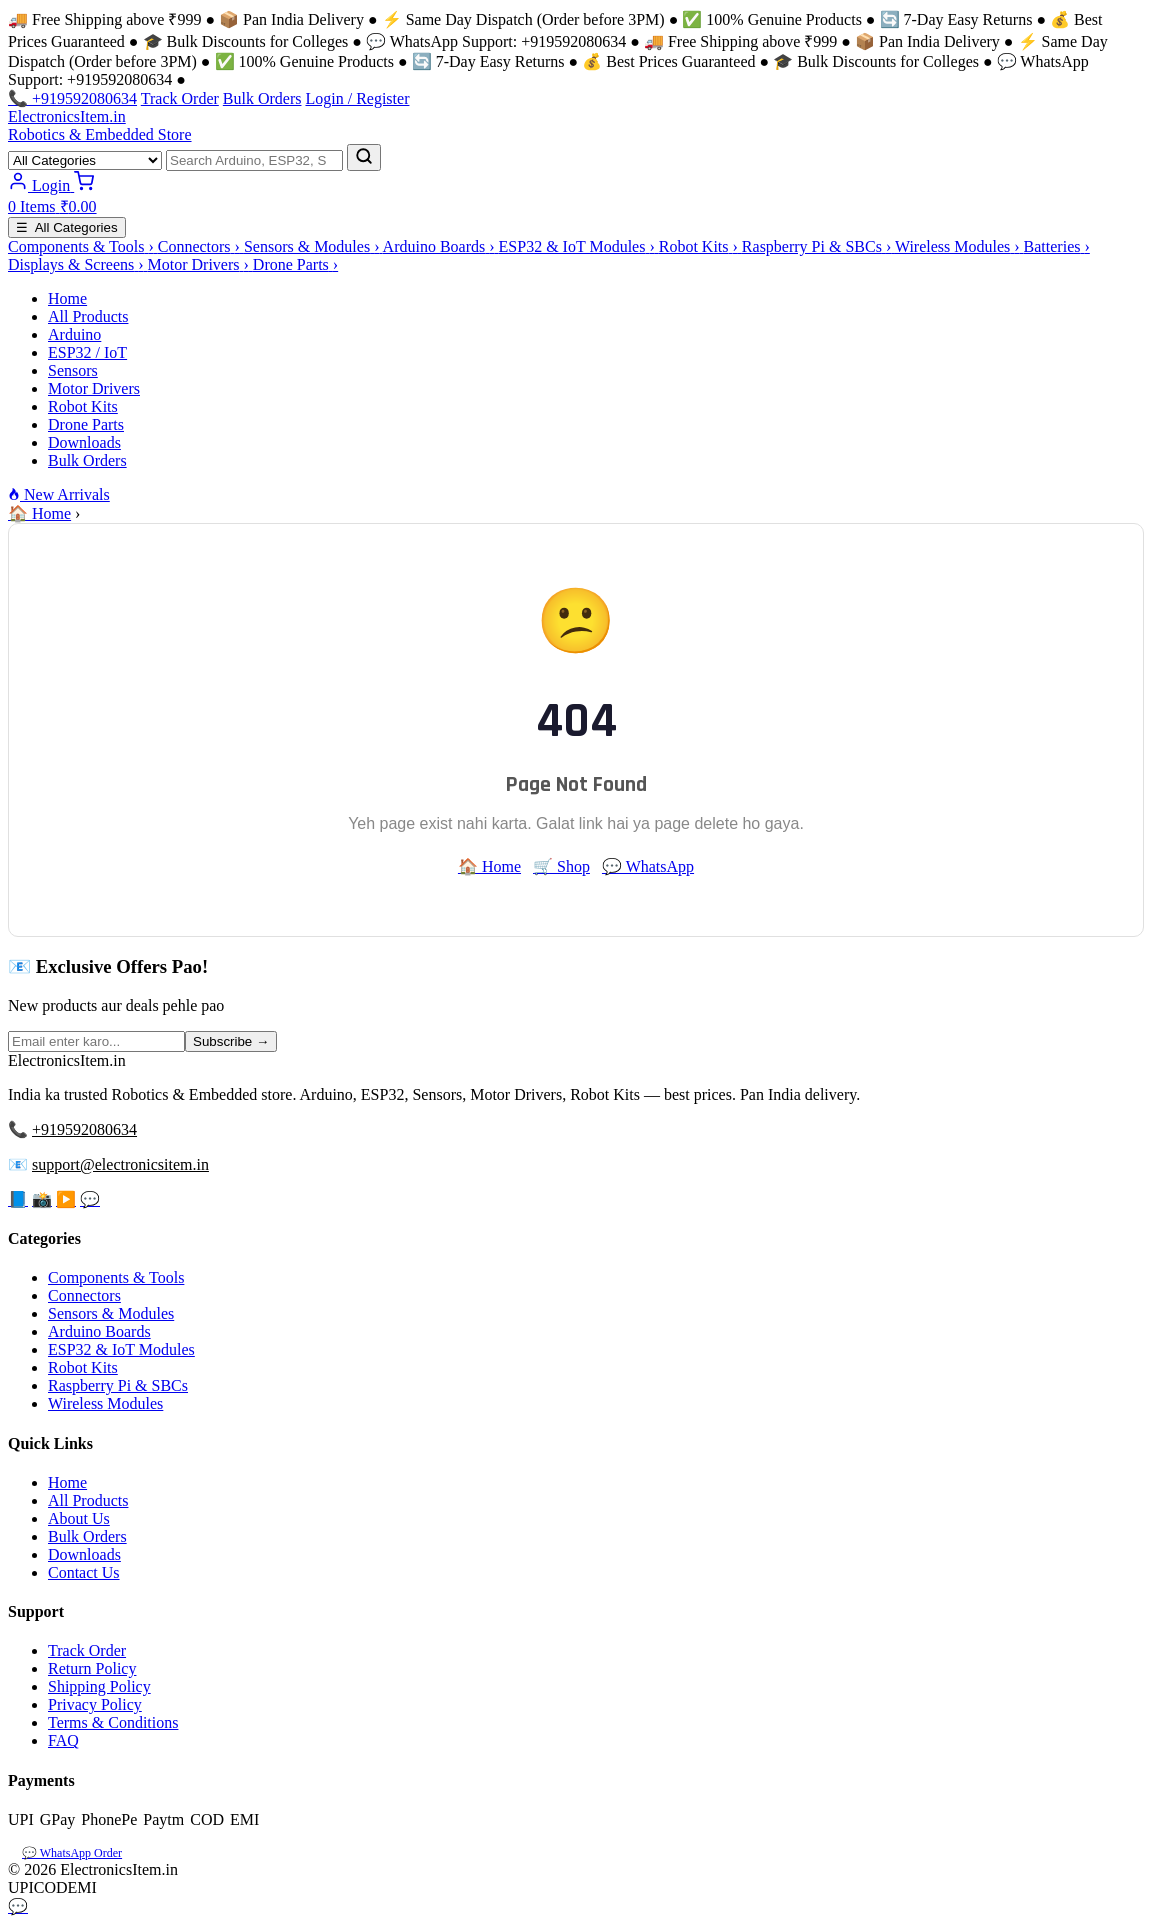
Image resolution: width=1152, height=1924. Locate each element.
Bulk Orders (262, 98)
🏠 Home (39, 513)
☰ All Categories (67, 227)
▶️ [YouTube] (66, 1199)
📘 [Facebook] (18, 1199)
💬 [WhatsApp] (90, 1199)
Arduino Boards (99, 1331)
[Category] (85, 160)
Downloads (84, 442)
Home (67, 298)
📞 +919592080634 (72, 98)
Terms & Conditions (113, 1722)
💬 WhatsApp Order (72, 1853)
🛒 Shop (561, 866)
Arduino (74, 334)
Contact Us (84, 1572)
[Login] (41, 185)
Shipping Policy (99, 1686)
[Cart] (576, 197)
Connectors (84, 1295)
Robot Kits (83, 406)
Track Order (180, 98)
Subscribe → (231, 1041)
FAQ (63, 1740)
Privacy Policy (95, 1704)
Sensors (73, 370)
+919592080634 (84, 1129)
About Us (79, 1518)
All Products (88, 316)
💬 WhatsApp (648, 866)
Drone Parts (86, 424)
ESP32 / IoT (87, 352)
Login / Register (357, 98)
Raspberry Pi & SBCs (118, 1385)
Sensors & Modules (111, 1313)
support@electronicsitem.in (120, 1164)
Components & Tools (116, 1277)
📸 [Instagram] (42, 1199)
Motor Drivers (94, 388)
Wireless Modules (105, 1403)
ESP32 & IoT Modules (121, 1349)
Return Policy (92, 1668)
